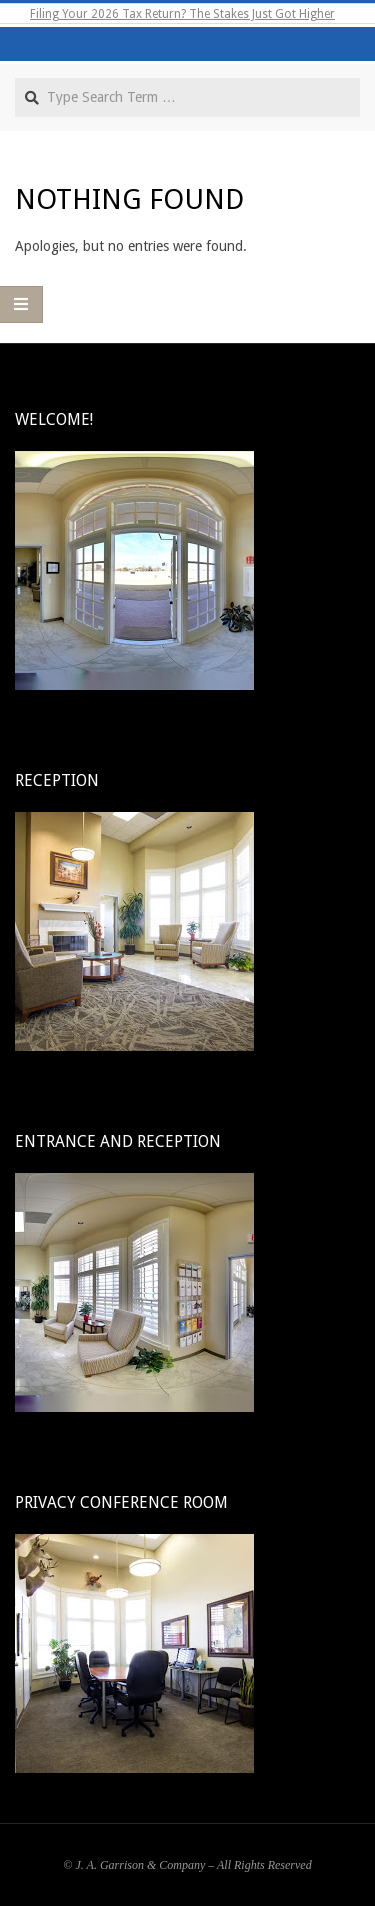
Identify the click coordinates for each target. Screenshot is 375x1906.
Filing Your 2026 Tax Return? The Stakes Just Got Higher (182, 14)
